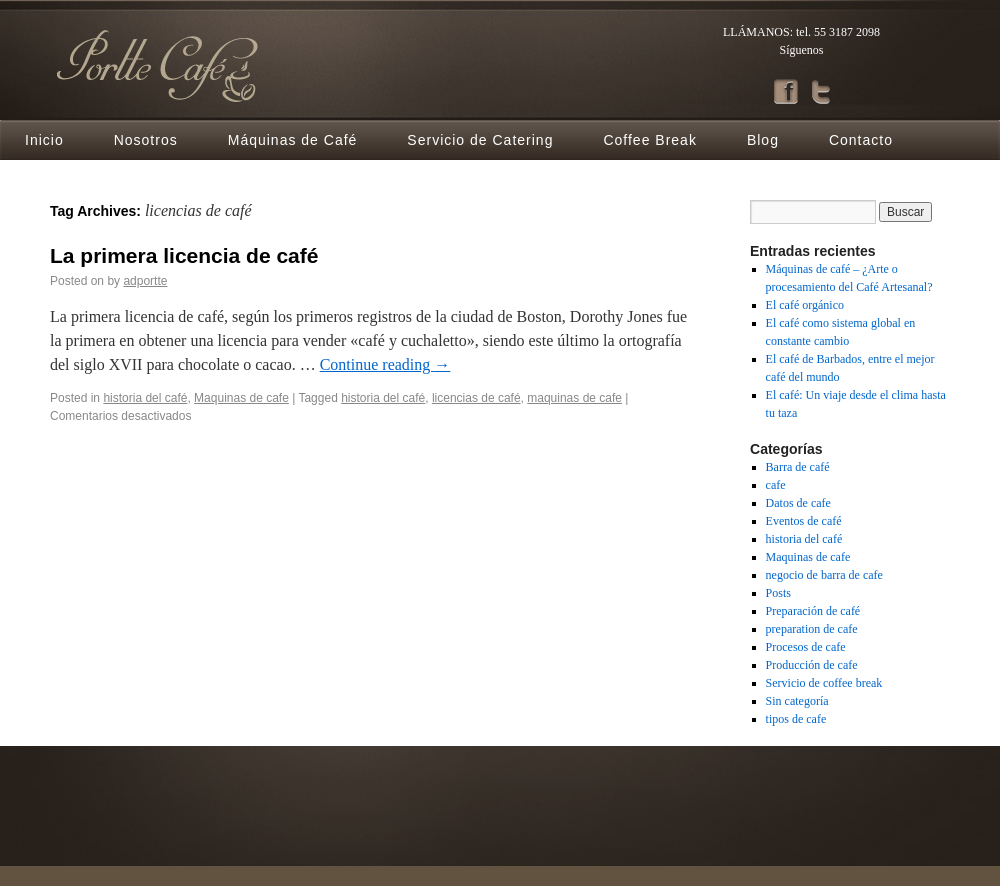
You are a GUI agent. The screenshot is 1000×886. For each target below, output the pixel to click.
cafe (776, 485)
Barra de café (798, 467)
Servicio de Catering (480, 140)
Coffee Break (649, 140)
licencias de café (476, 398)
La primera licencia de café (184, 255)
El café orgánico (805, 305)
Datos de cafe (798, 503)
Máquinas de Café (293, 140)
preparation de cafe (812, 629)
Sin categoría (797, 701)
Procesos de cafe (806, 647)
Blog (763, 140)
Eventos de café (804, 521)
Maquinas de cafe (241, 398)
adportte (145, 281)
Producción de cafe (812, 665)
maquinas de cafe (574, 398)
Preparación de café (813, 611)
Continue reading (385, 364)
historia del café (145, 398)
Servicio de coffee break (824, 683)
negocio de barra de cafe (824, 575)
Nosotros (146, 140)
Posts (778, 593)
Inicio (44, 140)
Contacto (861, 140)
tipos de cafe (796, 719)
